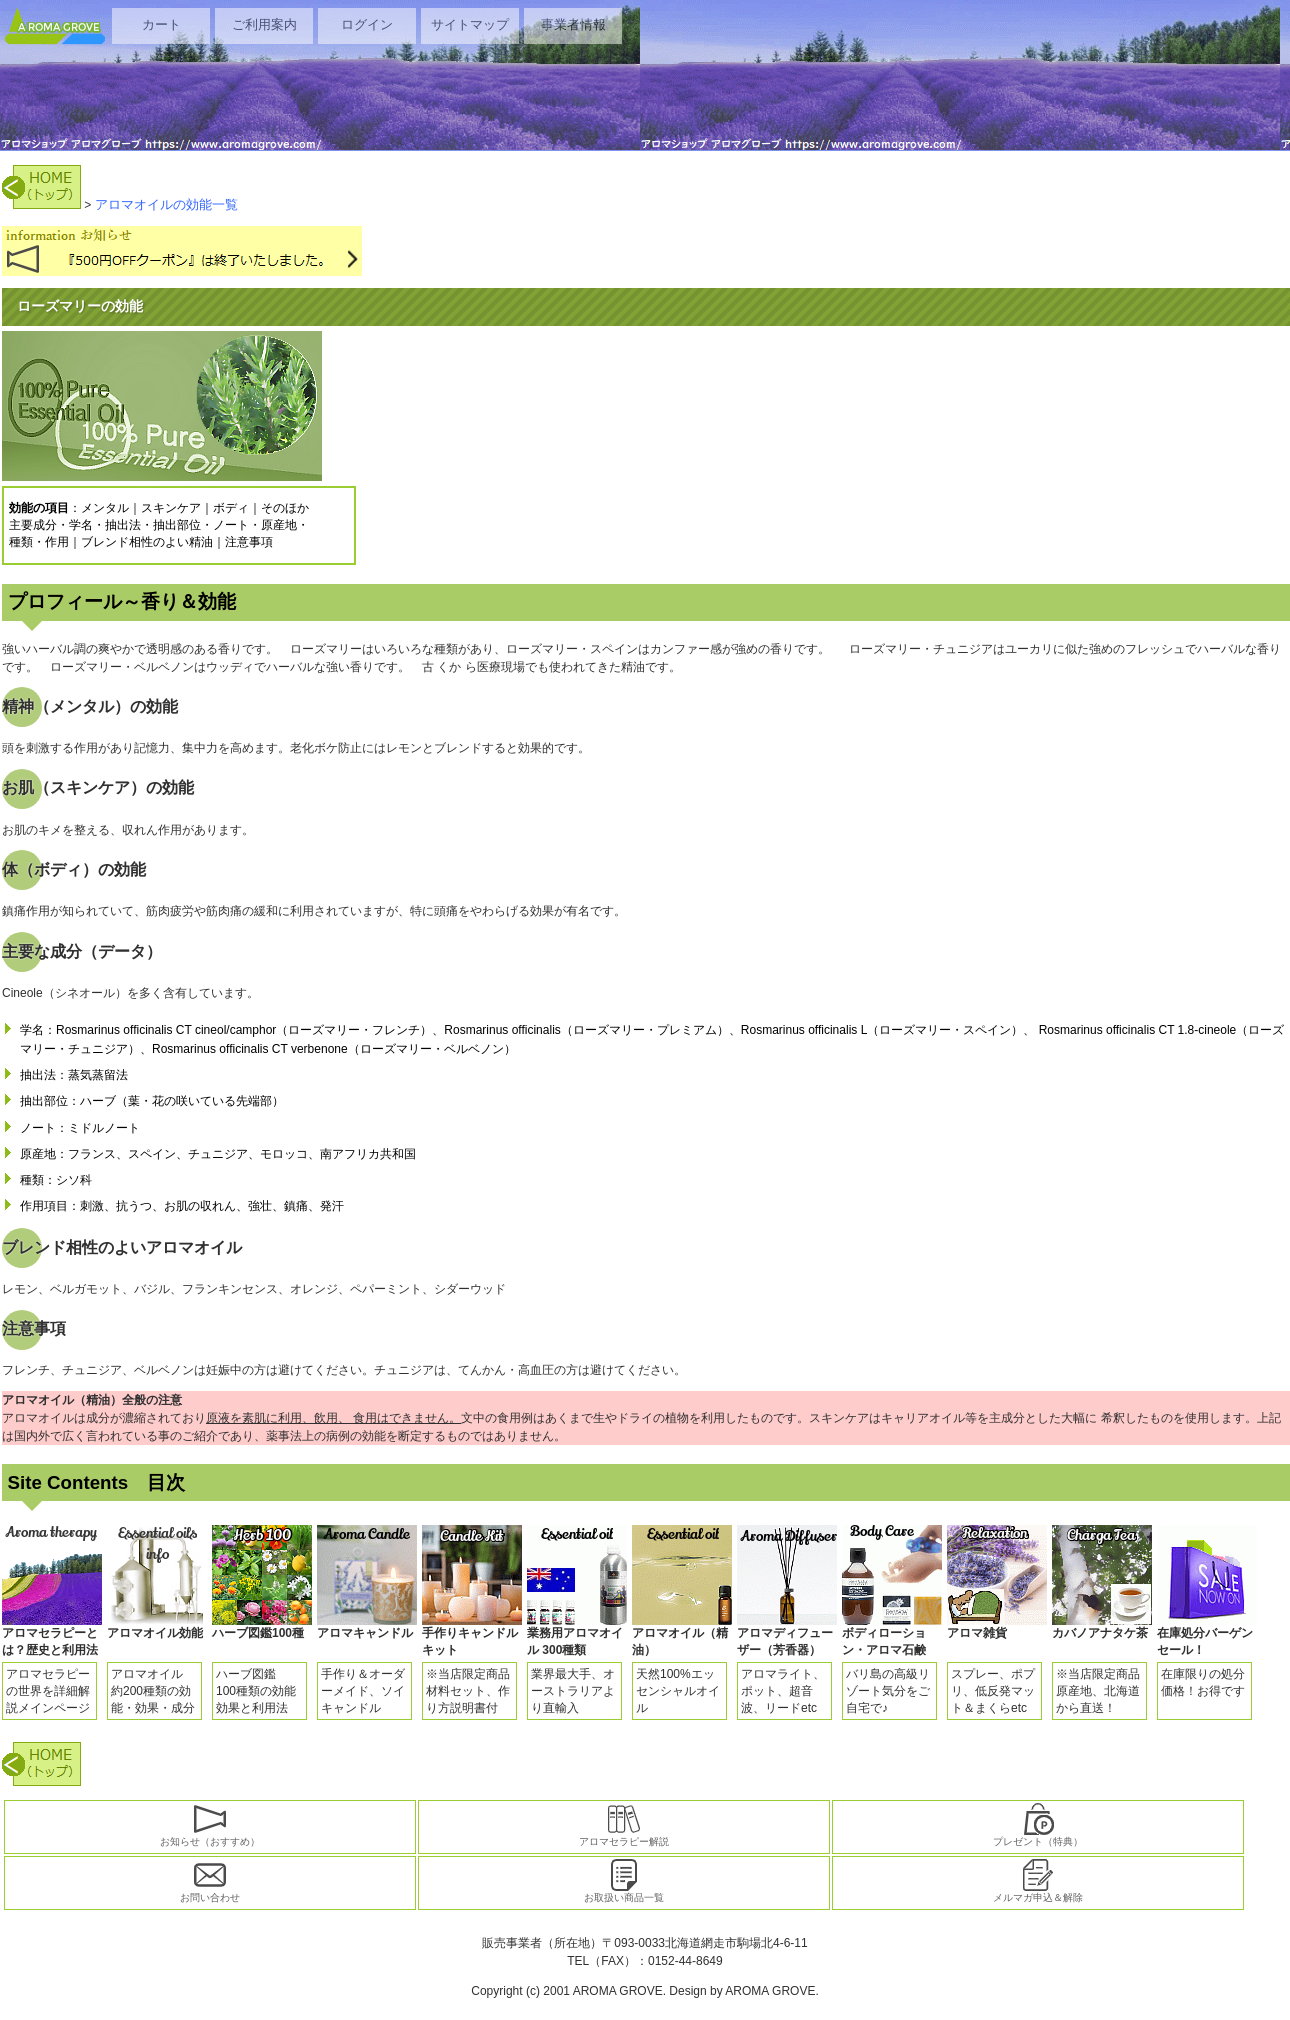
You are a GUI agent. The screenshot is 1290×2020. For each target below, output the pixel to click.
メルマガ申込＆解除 (1038, 1881)
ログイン (367, 24)
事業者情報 (573, 24)
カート (161, 24)
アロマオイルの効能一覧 (166, 204)
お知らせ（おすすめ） (210, 1825)
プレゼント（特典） (1038, 1825)
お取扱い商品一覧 (624, 1881)
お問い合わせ (210, 1881)
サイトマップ (470, 24)
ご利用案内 (264, 24)
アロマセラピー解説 (624, 1825)
